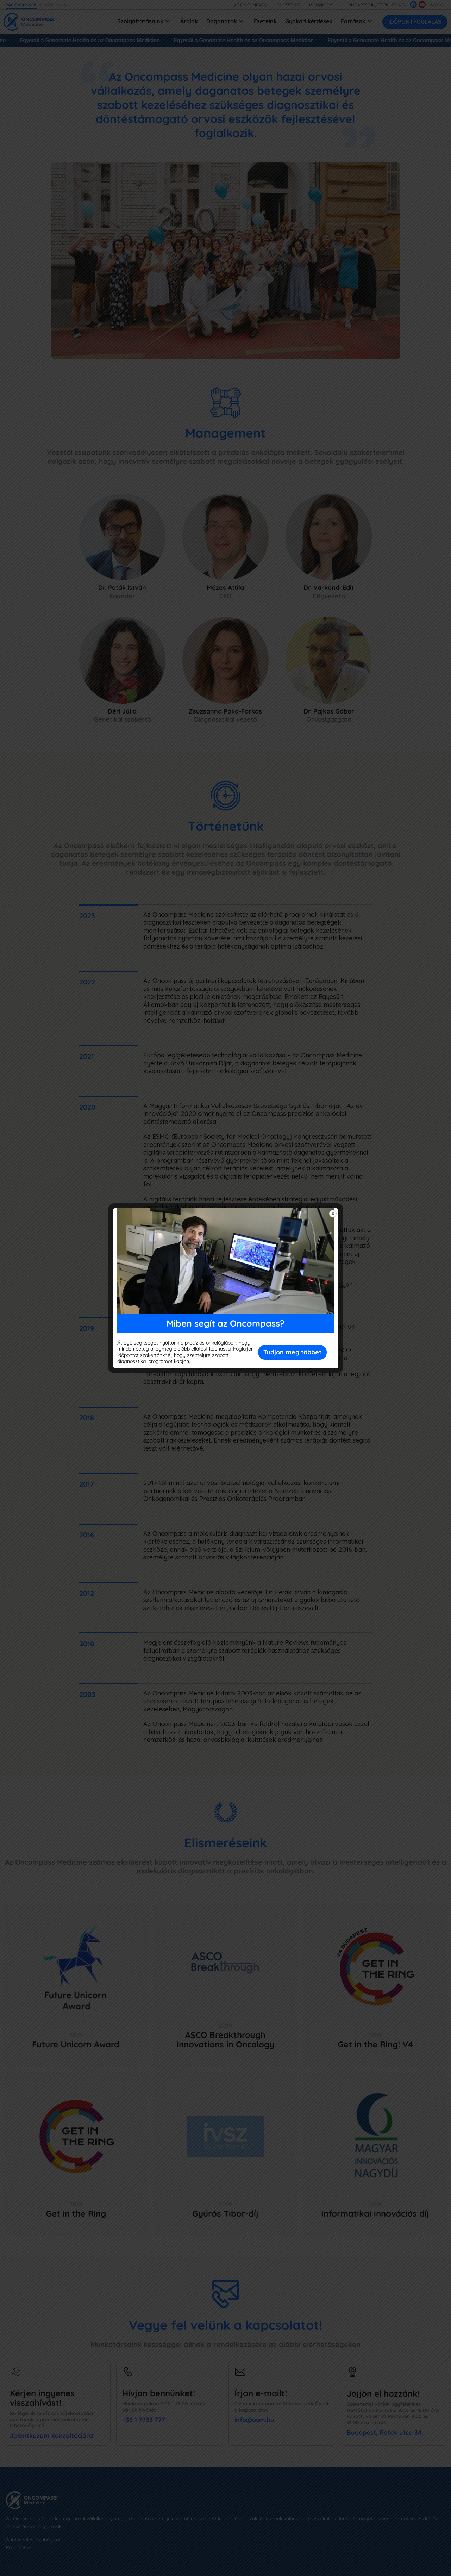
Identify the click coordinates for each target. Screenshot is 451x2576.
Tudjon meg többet (292, 1352)
